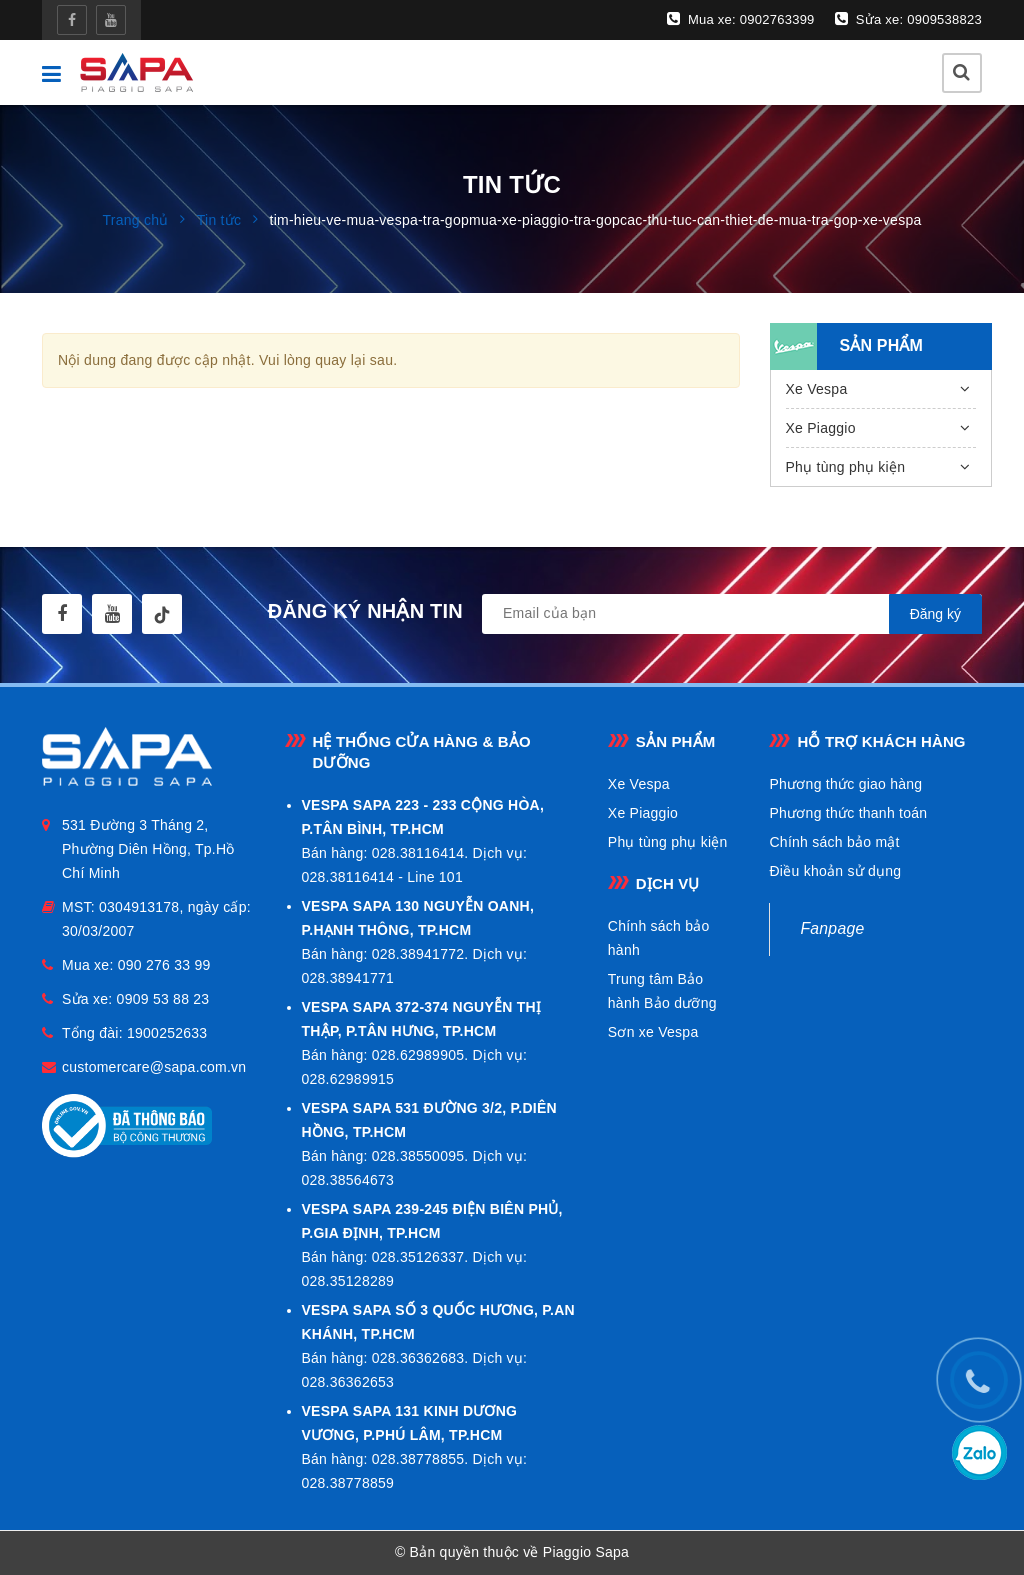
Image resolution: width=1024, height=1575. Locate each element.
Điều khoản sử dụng (835, 871)
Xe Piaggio (821, 428)
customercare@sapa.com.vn (154, 1067)
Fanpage (832, 928)
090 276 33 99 (164, 965)
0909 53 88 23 (163, 999)
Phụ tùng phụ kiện (846, 467)
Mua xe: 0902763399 (741, 19)
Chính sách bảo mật (834, 842)
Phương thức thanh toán (848, 813)
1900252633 (167, 1033)
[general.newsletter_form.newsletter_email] (732, 614)
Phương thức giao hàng (845, 784)
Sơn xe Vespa (653, 1032)
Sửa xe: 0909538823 (908, 19)
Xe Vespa (817, 389)
